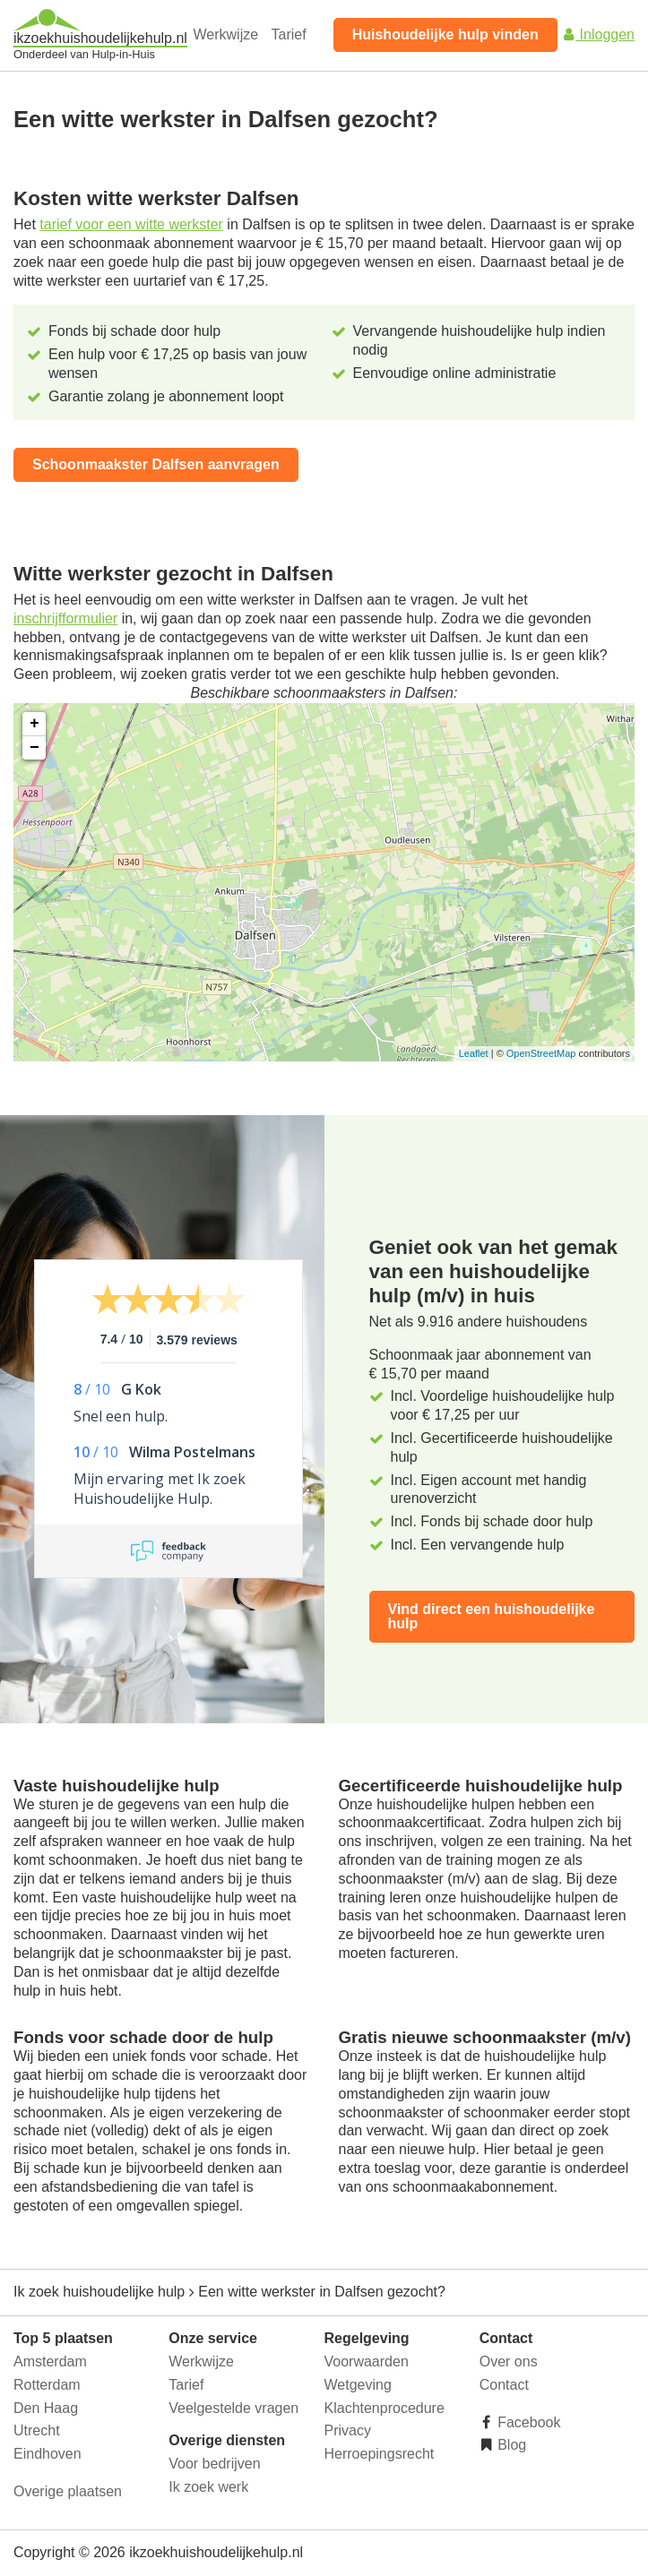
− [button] (34, 748)
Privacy (347, 2430)
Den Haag (45, 2408)
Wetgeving (358, 2384)
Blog (510, 2444)
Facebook (527, 2422)
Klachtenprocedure (384, 2408)
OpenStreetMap (541, 1053)
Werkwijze (226, 34)
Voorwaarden (366, 2361)
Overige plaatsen (67, 2491)
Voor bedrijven (214, 2463)
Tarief (289, 34)
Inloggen (598, 34)
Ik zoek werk (208, 2486)
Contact (504, 2384)
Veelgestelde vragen (233, 2408)
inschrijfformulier (65, 618)
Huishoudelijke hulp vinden (445, 34)
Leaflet (473, 1053)
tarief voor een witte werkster (131, 224)
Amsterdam (50, 2361)
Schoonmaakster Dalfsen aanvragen (156, 464)
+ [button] (34, 723)
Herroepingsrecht (379, 2453)
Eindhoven (47, 2453)
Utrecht (36, 2430)
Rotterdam (47, 2384)
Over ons (509, 2361)
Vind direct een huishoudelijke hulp (491, 1616)
